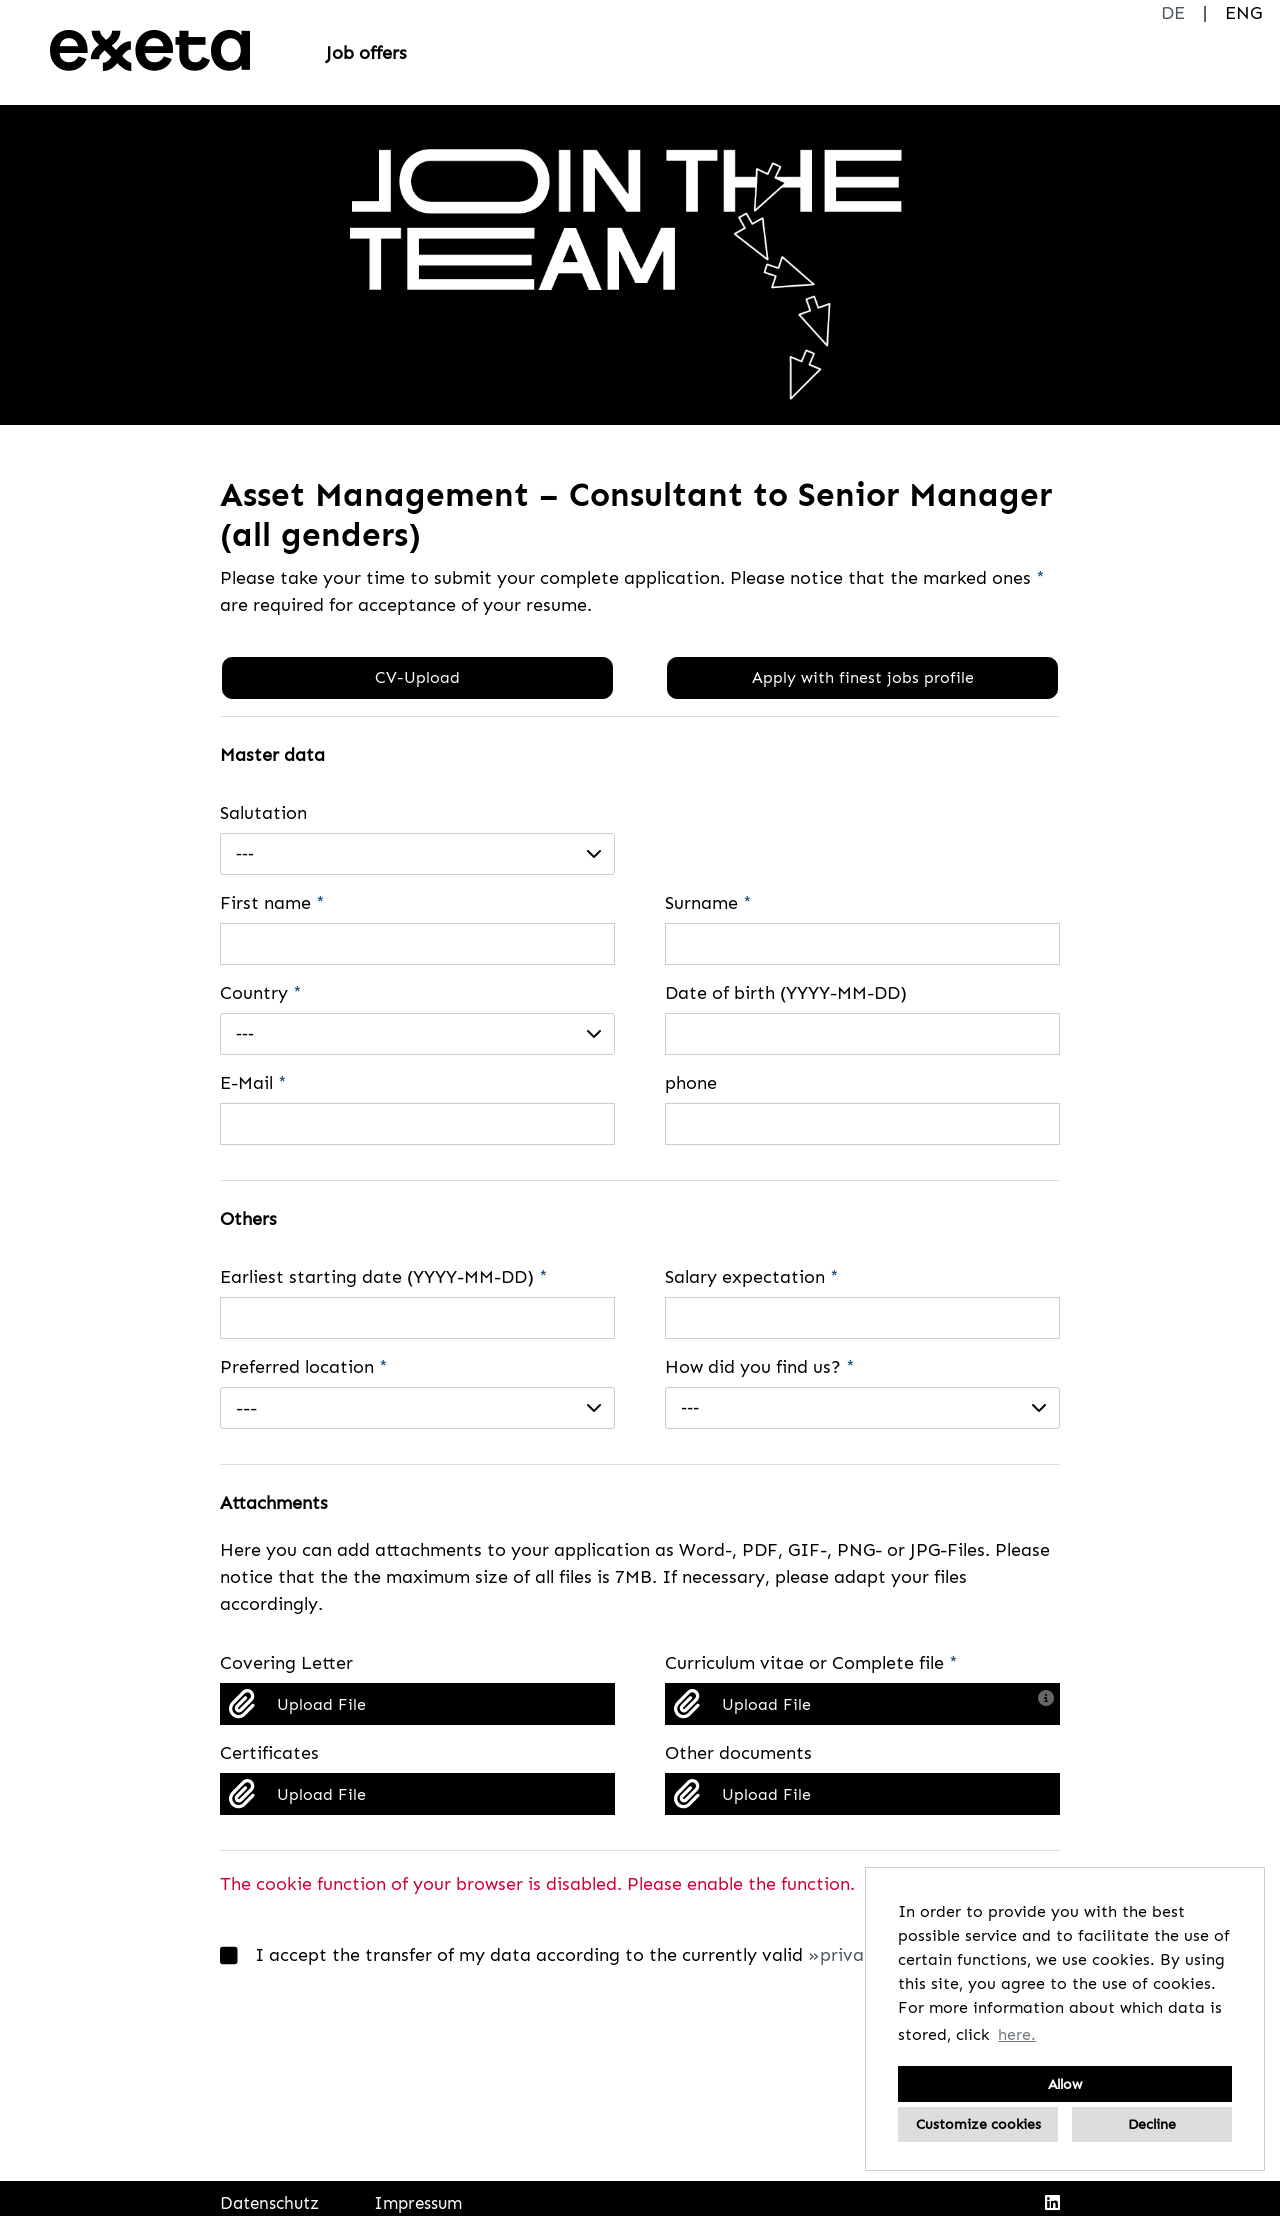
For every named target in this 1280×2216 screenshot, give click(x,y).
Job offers (366, 53)
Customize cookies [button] (978, 2124)
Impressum (418, 2203)
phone (691, 1083)
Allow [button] (1065, 2084)
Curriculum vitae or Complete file (811, 1663)
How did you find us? (760, 1367)
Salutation (263, 813)
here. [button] (1017, 2034)
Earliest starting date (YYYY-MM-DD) (384, 1277)
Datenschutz (269, 2203)
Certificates (269, 1753)
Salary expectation (752, 1277)
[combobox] (417, 854)
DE (1173, 13)
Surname (708, 903)
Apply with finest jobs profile (863, 677)
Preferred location (304, 1367)
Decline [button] (1152, 2124)
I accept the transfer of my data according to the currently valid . (587, 1955)
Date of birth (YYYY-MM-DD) (786, 993)
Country (261, 993)
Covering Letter (286, 1663)
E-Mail (253, 1083)
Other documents (738, 1753)
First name (272, 903)
